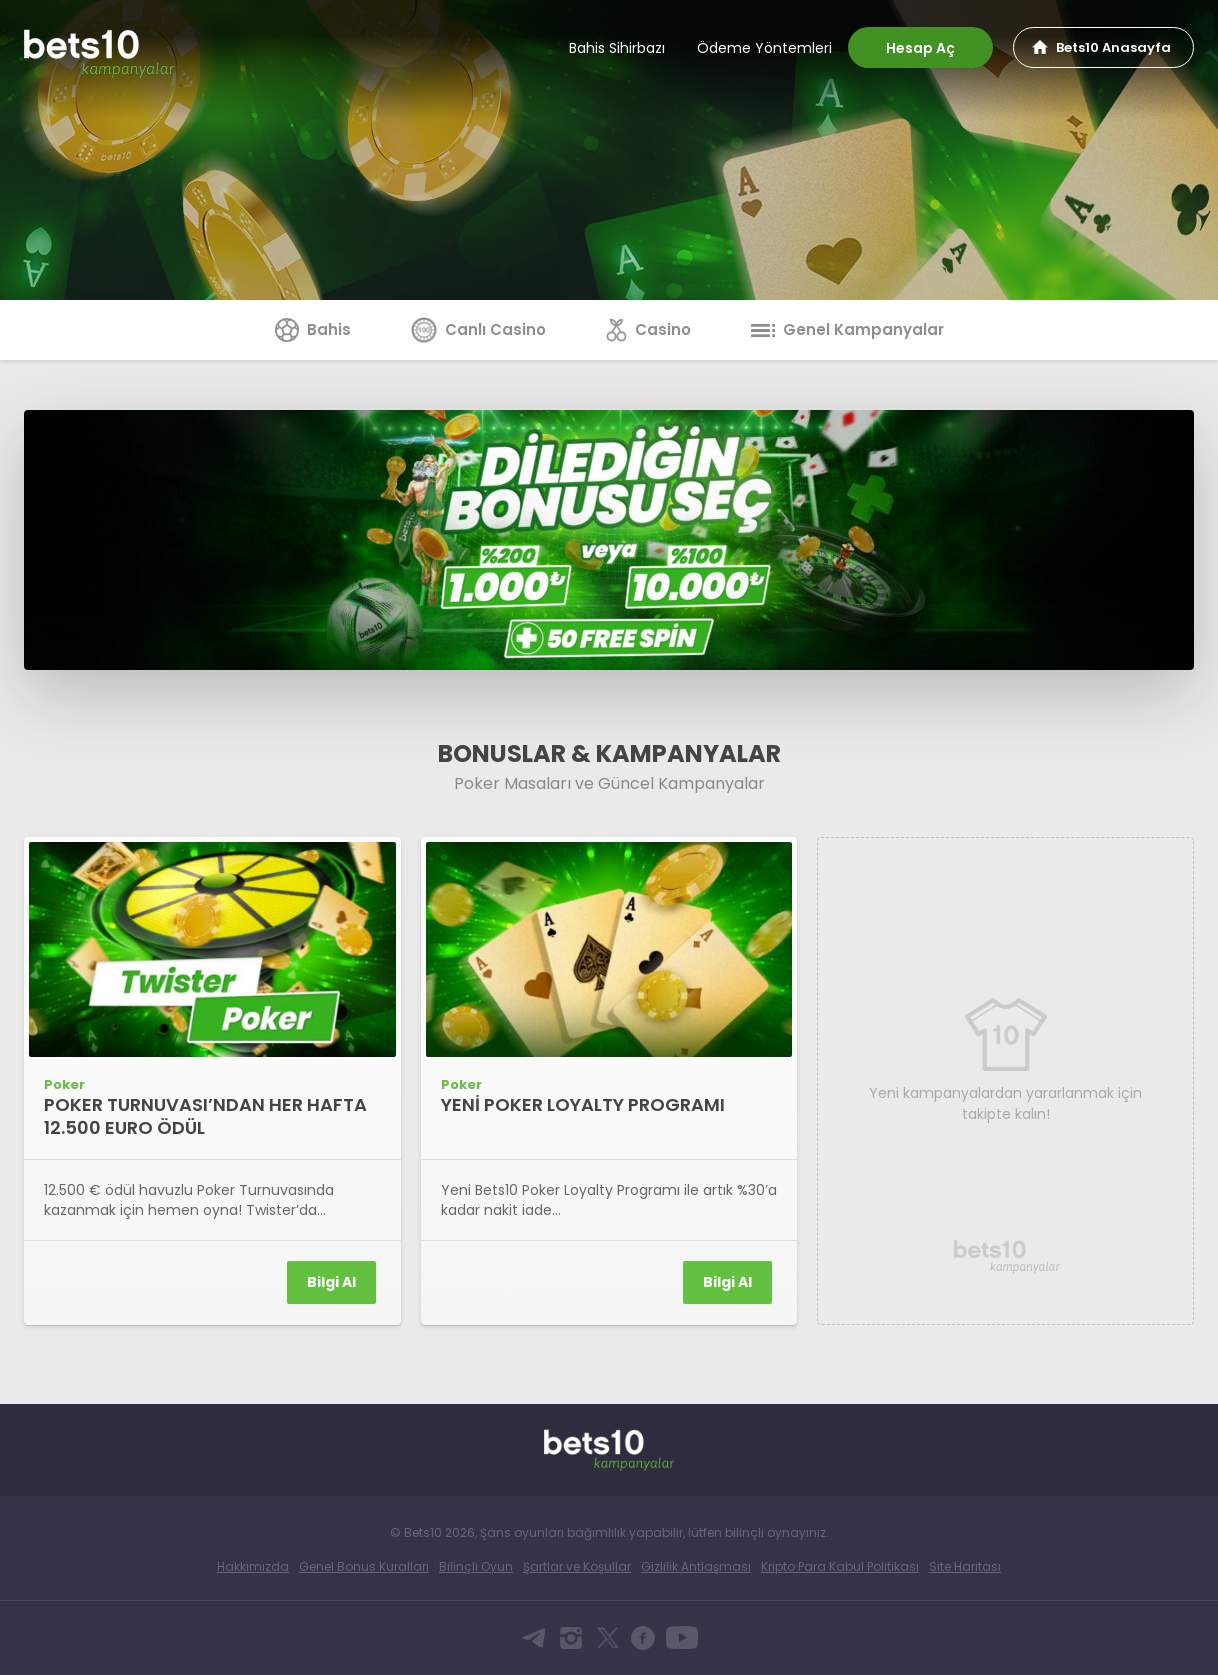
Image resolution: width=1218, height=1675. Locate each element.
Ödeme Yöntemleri (764, 48)
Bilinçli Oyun (476, 1566)
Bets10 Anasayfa (1113, 47)
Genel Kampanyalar (847, 329)
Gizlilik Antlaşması (696, 1566)
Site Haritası (965, 1566)
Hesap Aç (920, 48)
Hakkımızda (253, 1566)
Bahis (313, 329)
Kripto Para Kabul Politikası (840, 1566)
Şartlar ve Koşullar (577, 1566)
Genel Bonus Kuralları (364, 1566)
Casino (648, 329)
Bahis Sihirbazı (617, 48)
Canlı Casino (478, 329)
